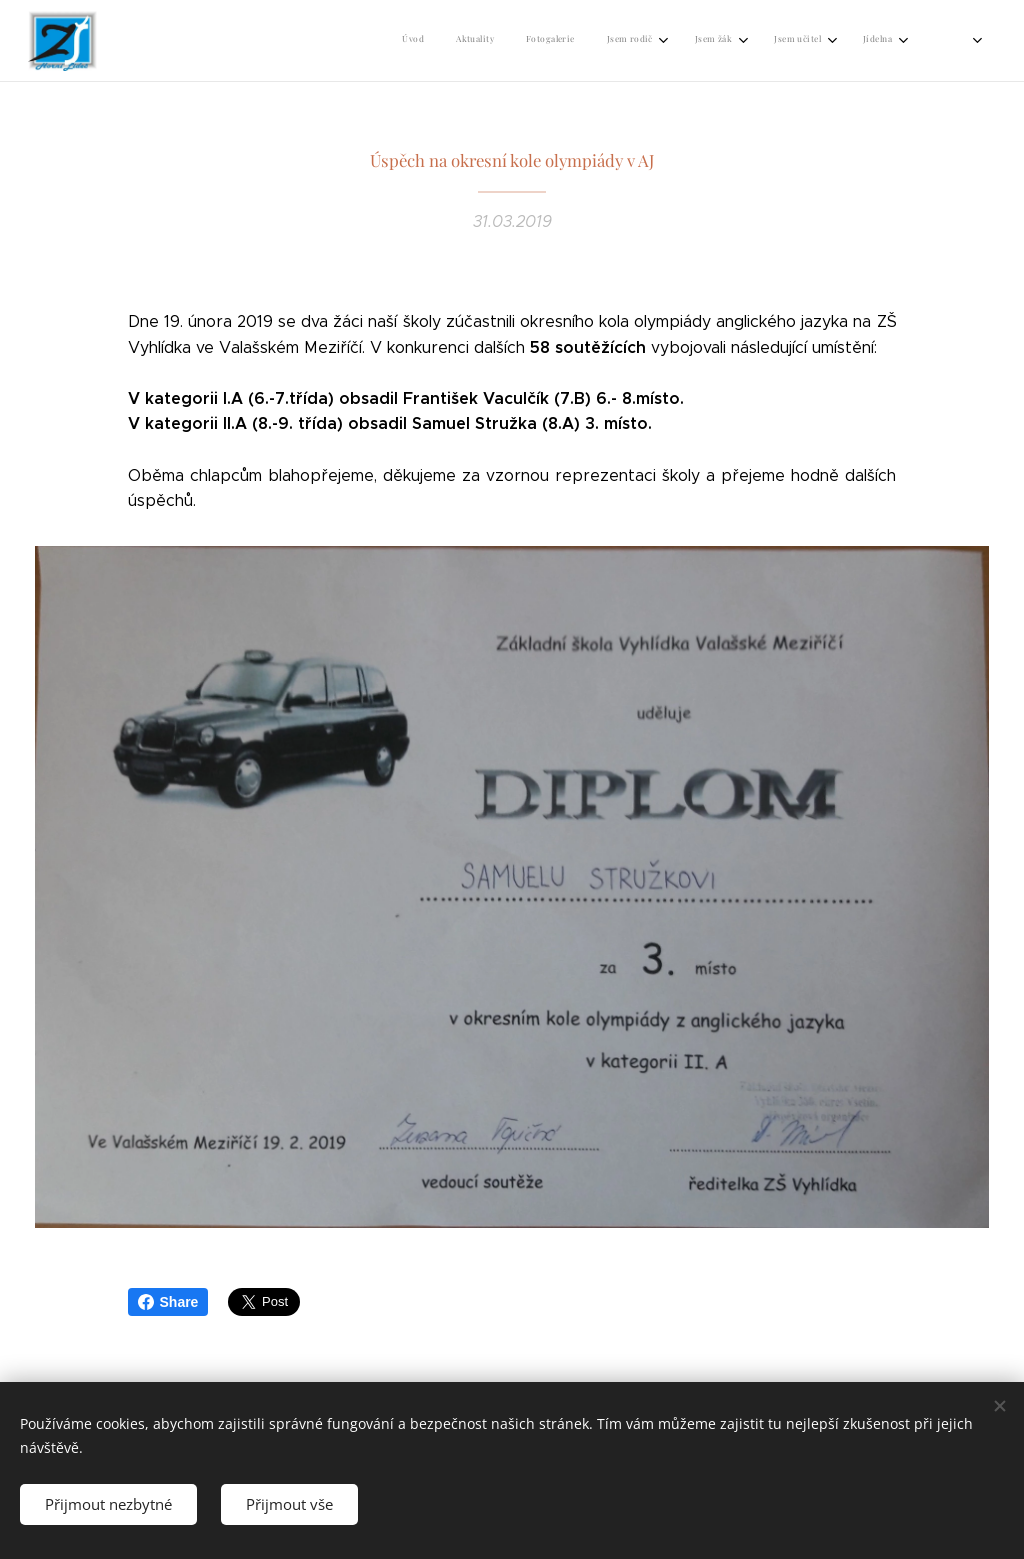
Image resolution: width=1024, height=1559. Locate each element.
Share (168, 1302)
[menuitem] (422, 41)
